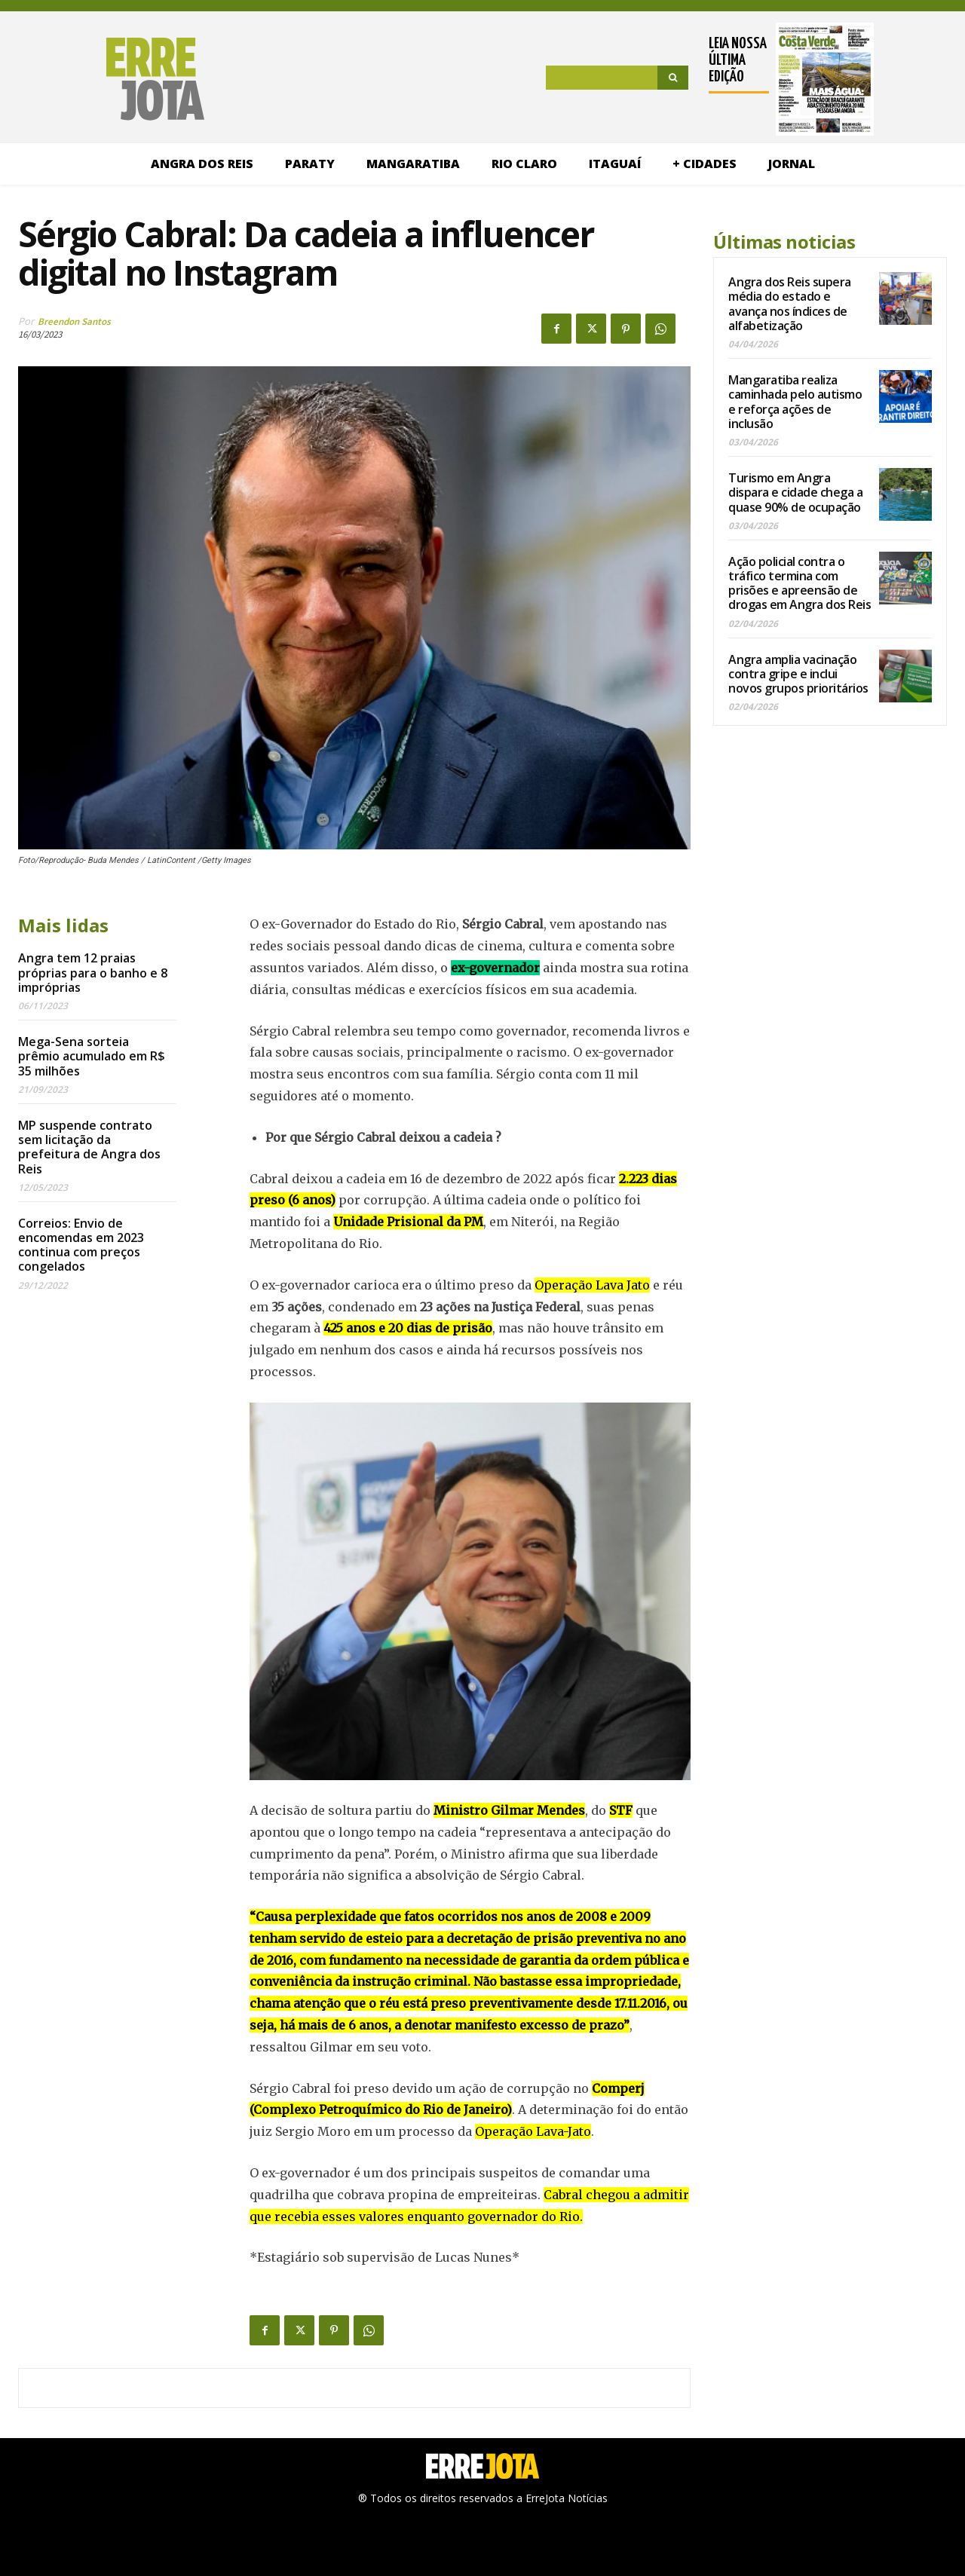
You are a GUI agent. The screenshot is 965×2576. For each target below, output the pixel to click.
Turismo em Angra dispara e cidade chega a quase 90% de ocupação (795, 492)
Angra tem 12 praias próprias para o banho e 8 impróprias (92, 972)
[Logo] (111, 79)
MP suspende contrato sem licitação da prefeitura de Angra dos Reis (89, 1147)
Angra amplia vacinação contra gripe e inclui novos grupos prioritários (798, 673)
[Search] (672, 78)
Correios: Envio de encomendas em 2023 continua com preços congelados (81, 1245)
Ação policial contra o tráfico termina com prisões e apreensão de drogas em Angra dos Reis (799, 583)
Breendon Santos (74, 321)
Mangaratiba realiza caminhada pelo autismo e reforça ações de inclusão (795, 402)
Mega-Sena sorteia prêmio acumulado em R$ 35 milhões (91, 1055)
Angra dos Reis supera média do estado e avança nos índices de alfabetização (789, 304)
